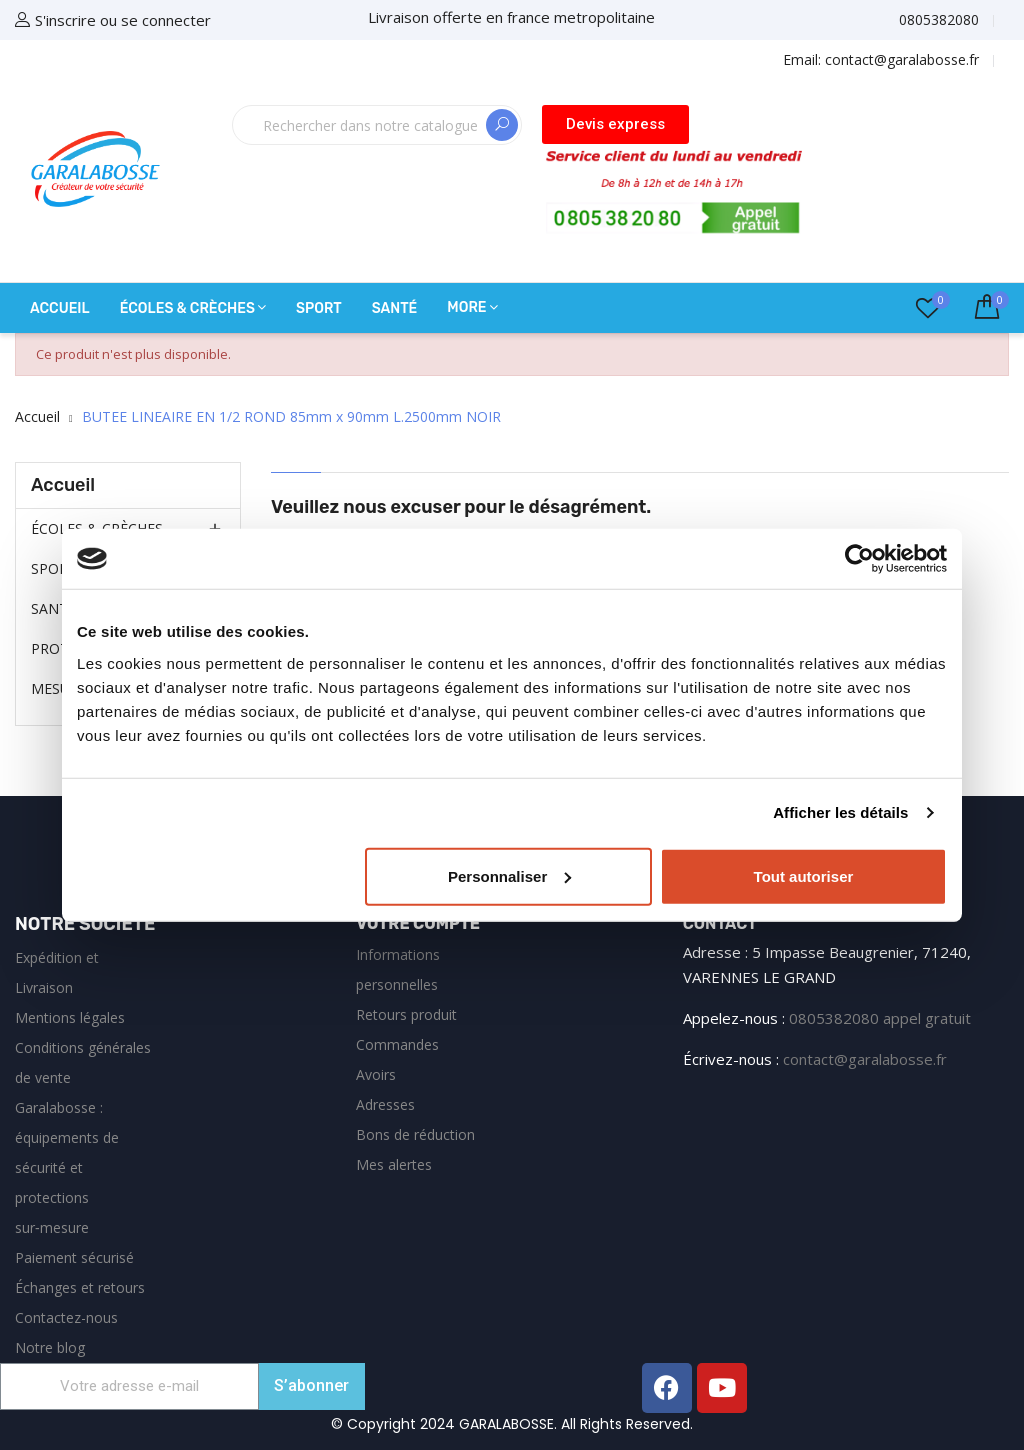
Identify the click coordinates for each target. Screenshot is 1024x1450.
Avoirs (376, 1074)
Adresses (385, 1104)
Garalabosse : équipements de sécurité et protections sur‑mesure (67, 1167)
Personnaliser (509, 875)
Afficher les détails (840, 812)
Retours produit (406, 1014)
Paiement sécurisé (74, 1257)
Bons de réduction (415, 1134)
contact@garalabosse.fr (865, 1059)
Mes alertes (394, 1164)
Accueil (63, 485)
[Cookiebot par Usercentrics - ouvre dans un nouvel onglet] (859, 559)
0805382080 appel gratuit (880, 1018)
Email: (881, 59)
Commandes (397, 1044)
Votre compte (418, 923)
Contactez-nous (66, 1317)
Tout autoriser (804, 875)
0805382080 (939, 19)
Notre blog (50, 1347)
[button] (615, 124)
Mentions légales (70, 1017)
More (466, 307)
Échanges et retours (80, 1287)
